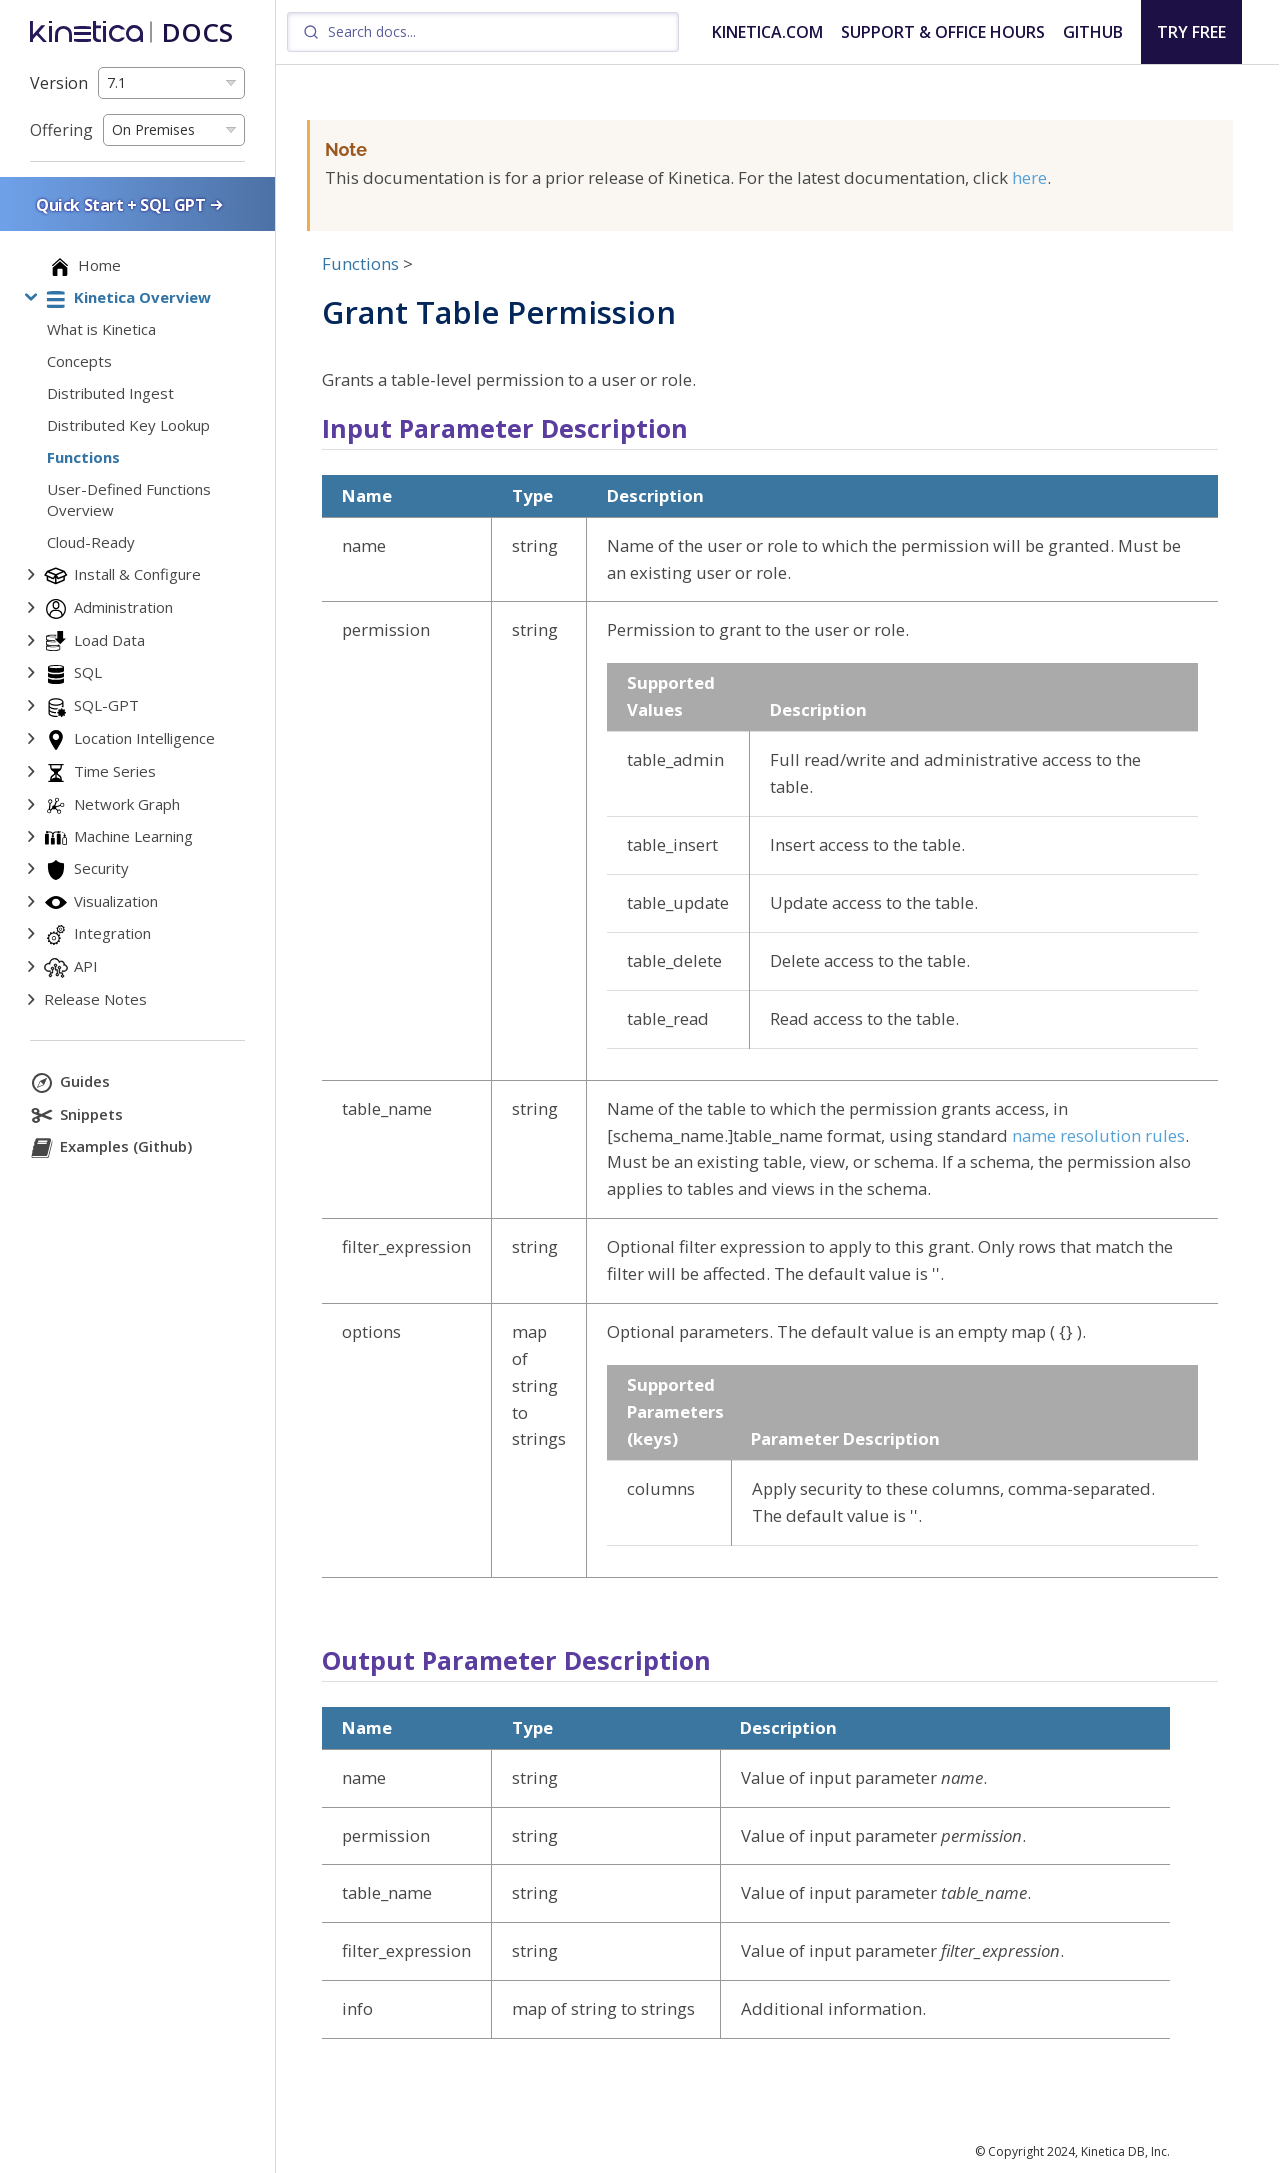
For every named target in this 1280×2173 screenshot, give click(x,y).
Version (59, 83)
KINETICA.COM (767, 32)
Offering (61, 130)
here (1029, 177)
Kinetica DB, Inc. (1125, 2151)
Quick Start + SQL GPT (131, 204)
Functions (360, 263)
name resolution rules (1098, 1135)
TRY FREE (1191, 32)
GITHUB (1093, 32)
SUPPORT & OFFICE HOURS (943, 32)
